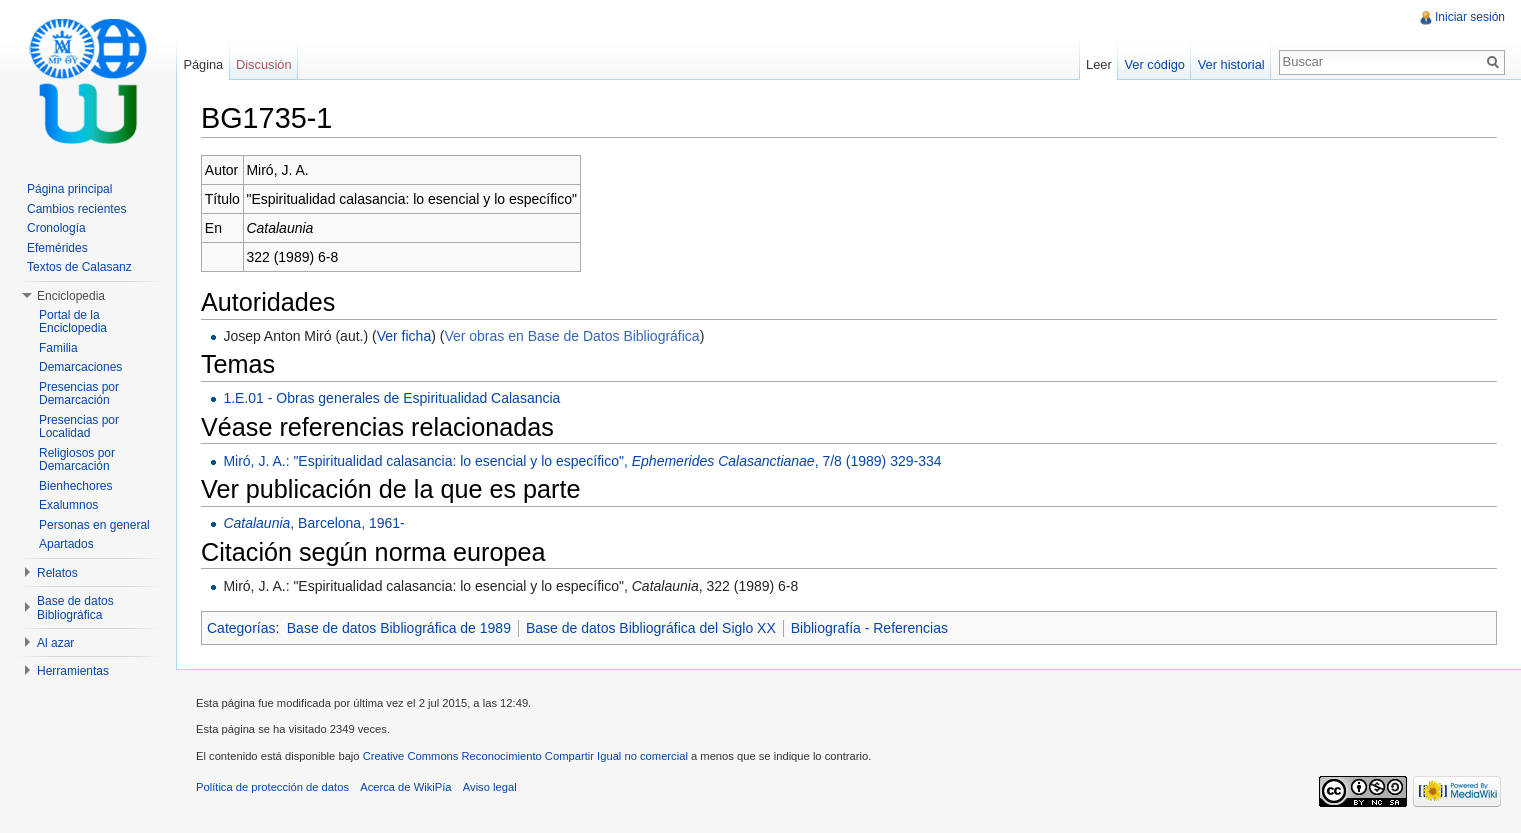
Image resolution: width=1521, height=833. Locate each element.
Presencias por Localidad (79, 427)
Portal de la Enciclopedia (73, 322)
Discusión (263, 64)
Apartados (66, 544)
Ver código (1154, 64)
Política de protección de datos (272, 787)
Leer (1099, 64)
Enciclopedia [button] (71, 296)
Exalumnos (68, 505)
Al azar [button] (55, 643)
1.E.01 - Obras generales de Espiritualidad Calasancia (391, 398)
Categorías (241, 628)
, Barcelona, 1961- (313, 523)
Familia (58, 348)
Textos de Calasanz (79, 267)
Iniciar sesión (1470, 17)
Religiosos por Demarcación (77, 460)
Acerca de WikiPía (405, 787)
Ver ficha (404, 336)
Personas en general (94, 525)
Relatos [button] (57, 573)
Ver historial (1231, 64)
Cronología (56, 228)
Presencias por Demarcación (79, 394)
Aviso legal (490, 787)
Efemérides (57, 248)
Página (203, 64)
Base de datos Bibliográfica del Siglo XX (651, 628)
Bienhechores (75, 486)
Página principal (69, 189)
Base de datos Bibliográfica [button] (75, 608)
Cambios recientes (76, 209)
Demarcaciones (80, 367)
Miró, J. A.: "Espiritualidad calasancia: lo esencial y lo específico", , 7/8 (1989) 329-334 (582, 461)
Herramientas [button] (73, 671)
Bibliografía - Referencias (869, 628)
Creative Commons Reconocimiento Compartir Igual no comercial (525, 756)
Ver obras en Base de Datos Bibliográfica (571, 336)
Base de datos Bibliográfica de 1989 (399, 628)
